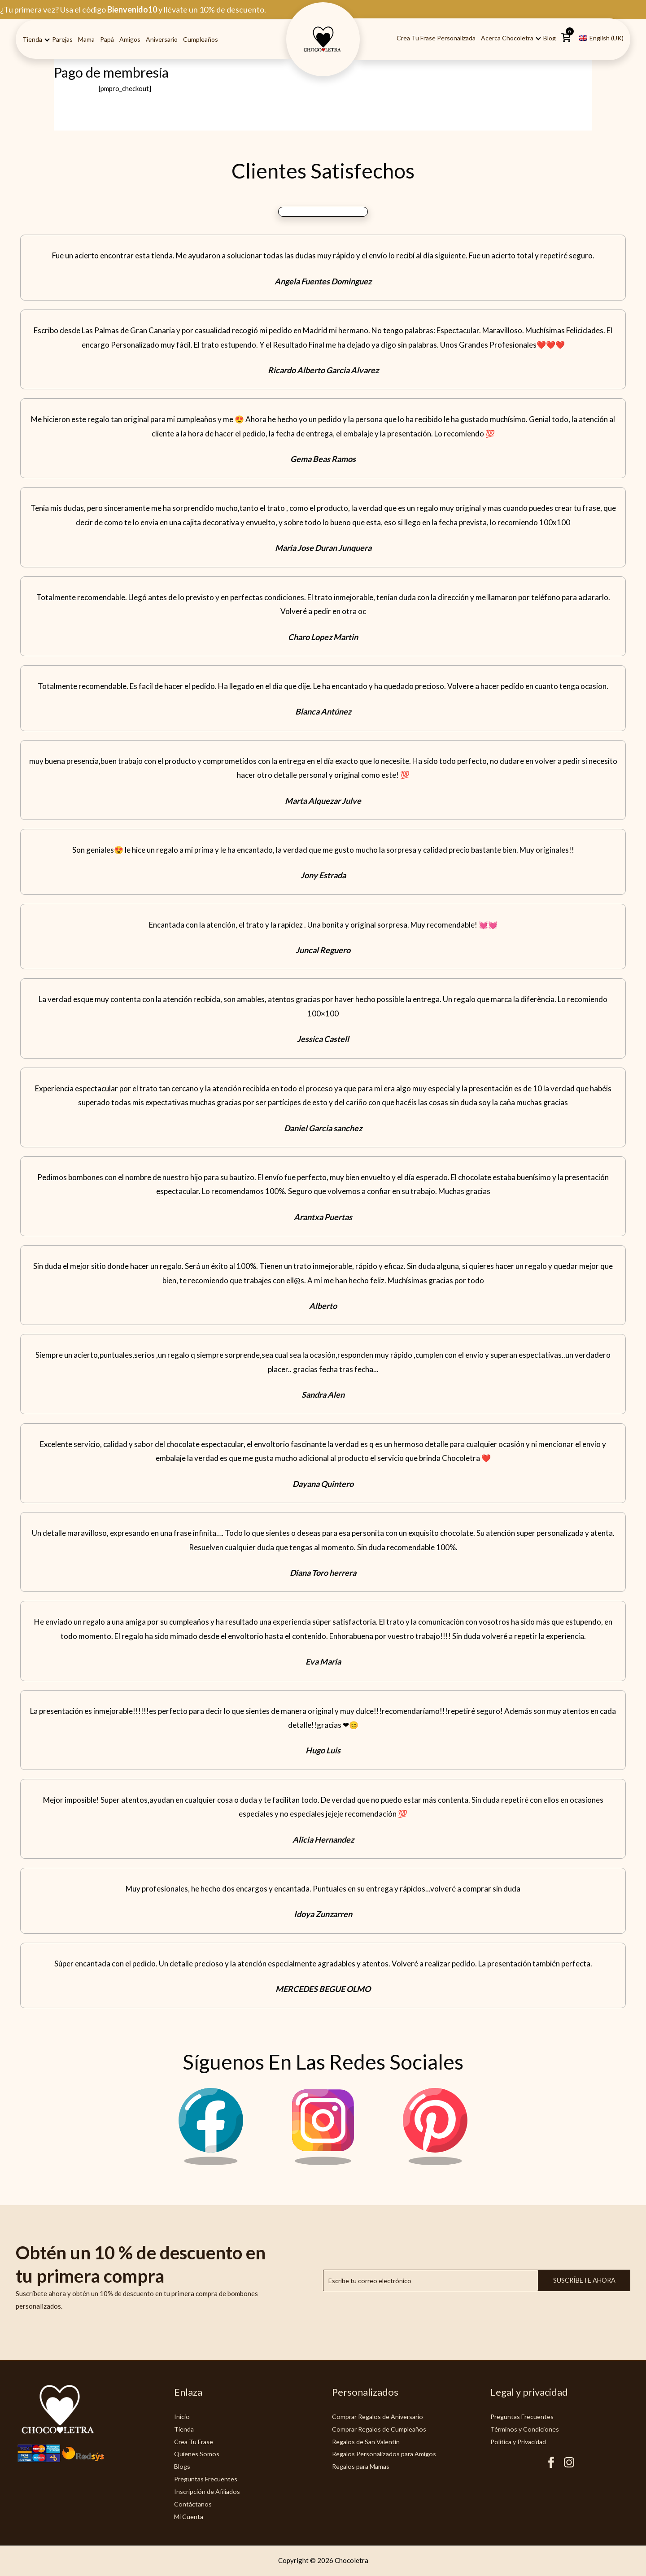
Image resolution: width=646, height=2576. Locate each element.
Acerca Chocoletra (507, 38)
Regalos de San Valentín (367, 2441)
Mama (86, 39)
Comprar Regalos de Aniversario (380, 2416)
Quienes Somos (197, 2454)
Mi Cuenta (189, 2516)
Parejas (62, 39)
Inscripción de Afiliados (208, 2491)
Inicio (182, 2416)
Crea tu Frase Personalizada (436, 38)
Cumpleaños (200, 39)
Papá (107, 39)
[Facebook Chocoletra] (211, 2162)
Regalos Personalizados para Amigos (387, 2454)
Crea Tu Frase (195, 2441)
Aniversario (162, 39)
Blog (549, 38)
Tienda (32, 39)
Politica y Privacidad (521, 2441)
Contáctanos (193, 2504)
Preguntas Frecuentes (207, 2479)
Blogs (183, 2466)
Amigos (129, 39)
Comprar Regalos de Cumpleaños (381, 2429)
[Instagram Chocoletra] (323, 2162)
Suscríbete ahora (584, 2280)
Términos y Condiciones (525, 2429)
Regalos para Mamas (363, 2466)
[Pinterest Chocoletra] (435, 2162)
